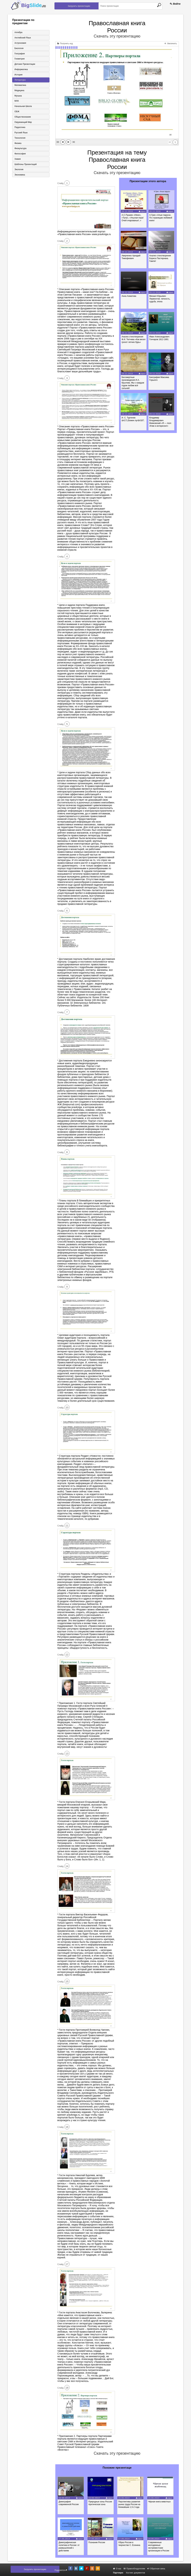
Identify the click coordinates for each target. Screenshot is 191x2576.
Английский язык (22, 37)
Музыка (17, 96)
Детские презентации (24, 64)
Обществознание (22, 117)
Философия (19, 154)
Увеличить (170, 43)
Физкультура (20, 149)
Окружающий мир (22, 122)
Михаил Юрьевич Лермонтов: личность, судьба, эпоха (160, 299)
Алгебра (18, 32)
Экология (18, 170)
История (18, 75)
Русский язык (20, 133)
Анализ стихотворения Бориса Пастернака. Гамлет (160, 258)
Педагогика (19, 128)
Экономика (19, 176)
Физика (17, 144)
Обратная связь (156, 2568)
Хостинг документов (135, 2573)
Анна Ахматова (129, 296)
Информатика (20, 69)
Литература (19, 80)
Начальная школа (22, 107)
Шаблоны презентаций (25, 165)
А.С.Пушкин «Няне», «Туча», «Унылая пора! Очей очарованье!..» (133, 218)
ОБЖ (16, 112)
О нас (117, 2568)
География (19, 53)
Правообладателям (134, 2568)
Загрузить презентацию (79, 6)
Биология (18, 48)
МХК (16, 101)
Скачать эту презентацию (117, 36)
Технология (19, 138)
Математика (20, 85)
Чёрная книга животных (162, 2501)
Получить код (65, 43)
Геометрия (19, 59)
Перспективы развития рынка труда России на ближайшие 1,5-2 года (131, 2504)
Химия (17, 160)
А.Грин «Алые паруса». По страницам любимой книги (161, 218)
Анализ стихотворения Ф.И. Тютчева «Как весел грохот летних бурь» (134, 339)
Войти (175, 3)
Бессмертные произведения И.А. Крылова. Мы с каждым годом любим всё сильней (133, 382)
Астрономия (20, 43)
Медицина (19, 91)
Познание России (98, 2542)
